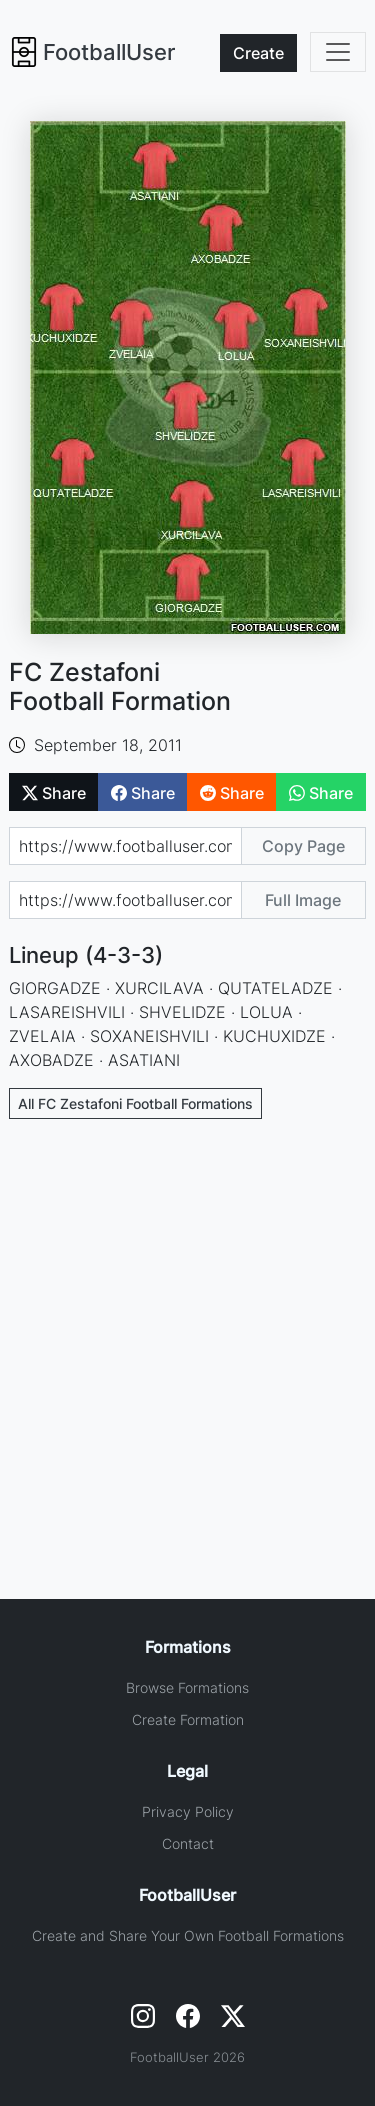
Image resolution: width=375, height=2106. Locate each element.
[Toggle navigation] (338, 52)
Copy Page (303, 846)
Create (258, 53)
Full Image (303, 900)
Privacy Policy (188, 1811)
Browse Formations (187, 1687)
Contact (188, 1843)
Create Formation (188, 1719)
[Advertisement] (187, 1330)
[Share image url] (125, 900)
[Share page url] (125, 846)
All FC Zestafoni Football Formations (135, 1103)
